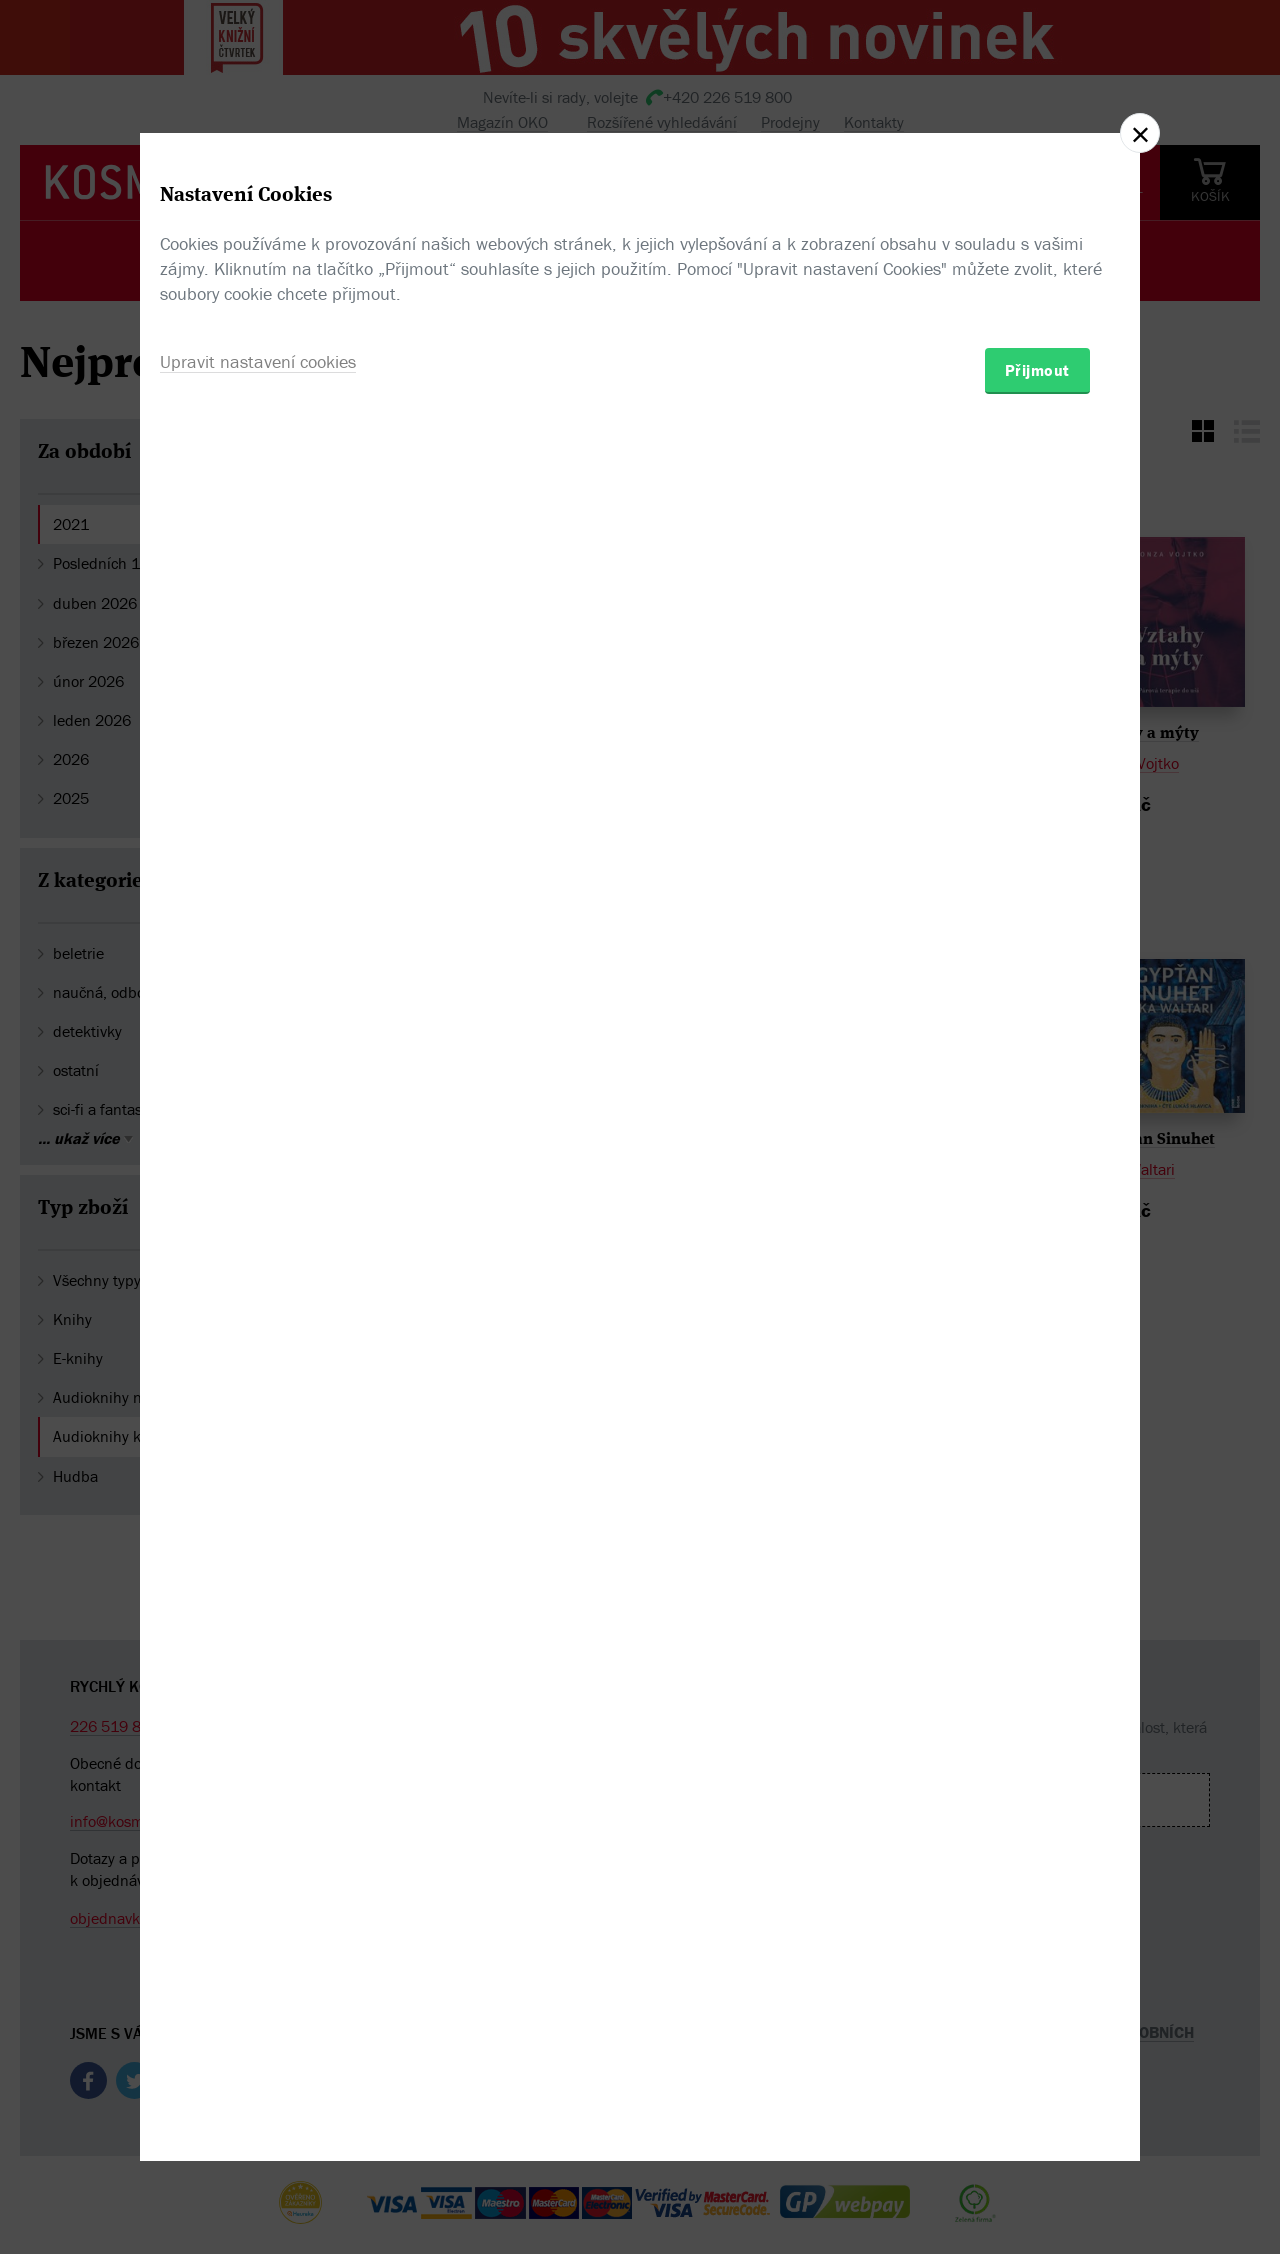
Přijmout (1037, 1244)
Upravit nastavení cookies (258, 1235)
